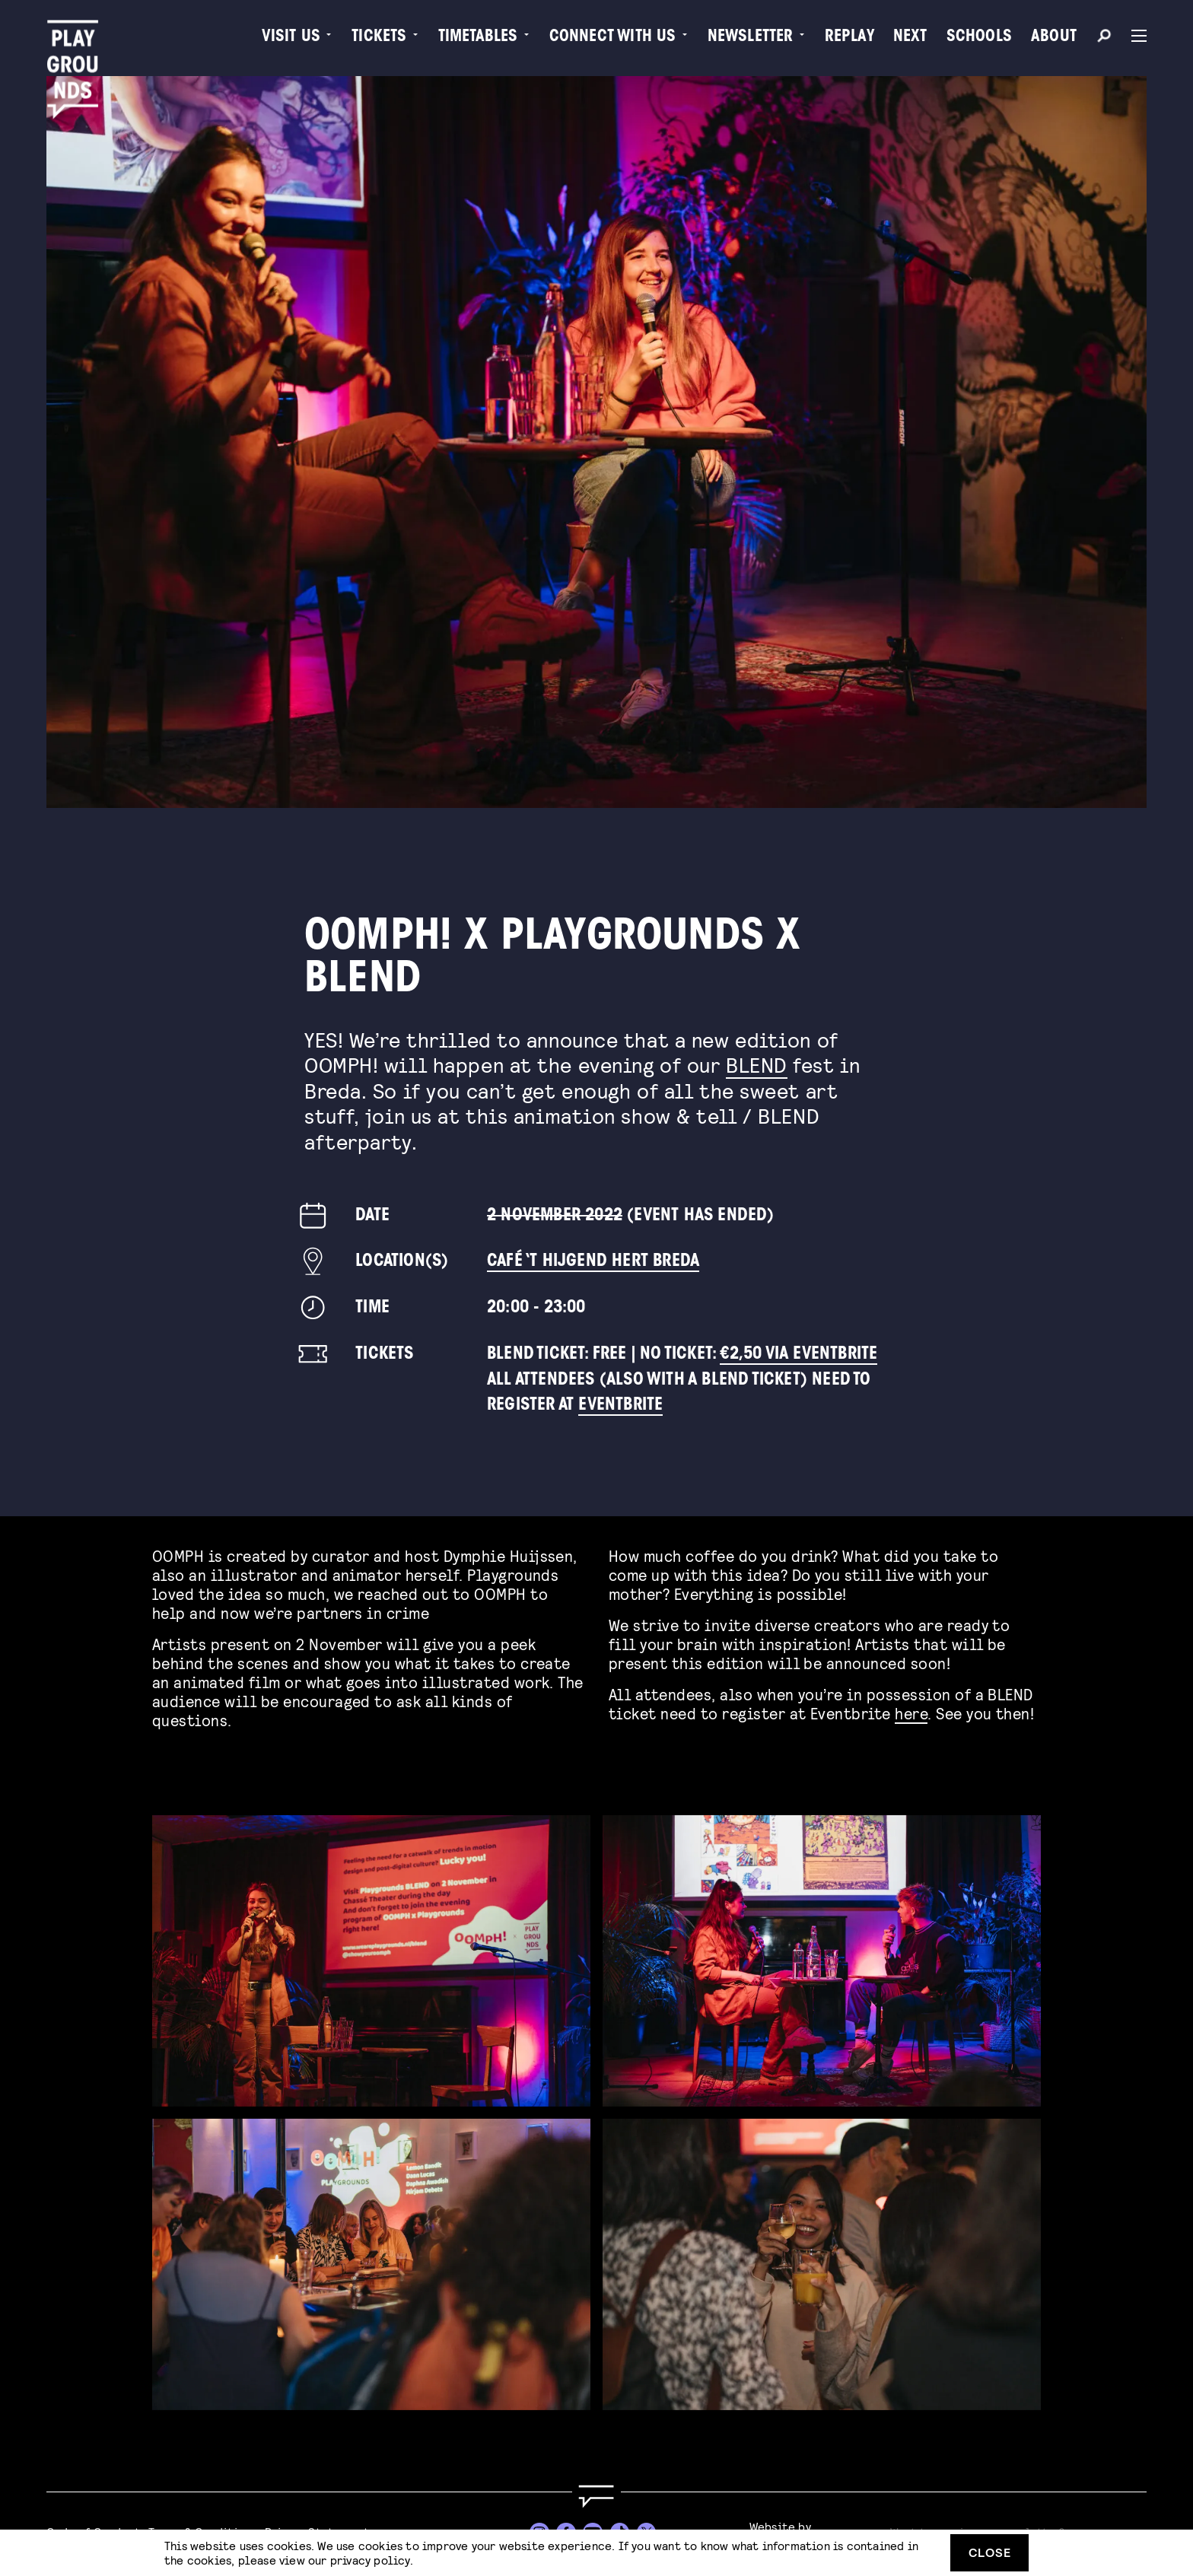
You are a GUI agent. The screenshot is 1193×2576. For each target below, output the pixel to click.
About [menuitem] (1054, 38)
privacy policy (370, 2559)
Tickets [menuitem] (379, 38)
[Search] (1104, 38)
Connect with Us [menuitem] (612, 38)
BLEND (756, 1064)
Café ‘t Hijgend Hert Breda (593, 1262)
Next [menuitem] (910, 38)
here (911, 1708)
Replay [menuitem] (849, 38)
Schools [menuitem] (979, 38)
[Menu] (1133, 35)
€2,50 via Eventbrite (798, 1354)
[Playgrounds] (78, 45)
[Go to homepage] (596, 2496)
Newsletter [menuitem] (751, 38)
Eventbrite (620, 1405)
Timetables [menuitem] (478, 38)
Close (990, 2552)
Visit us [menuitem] (291, 38)
